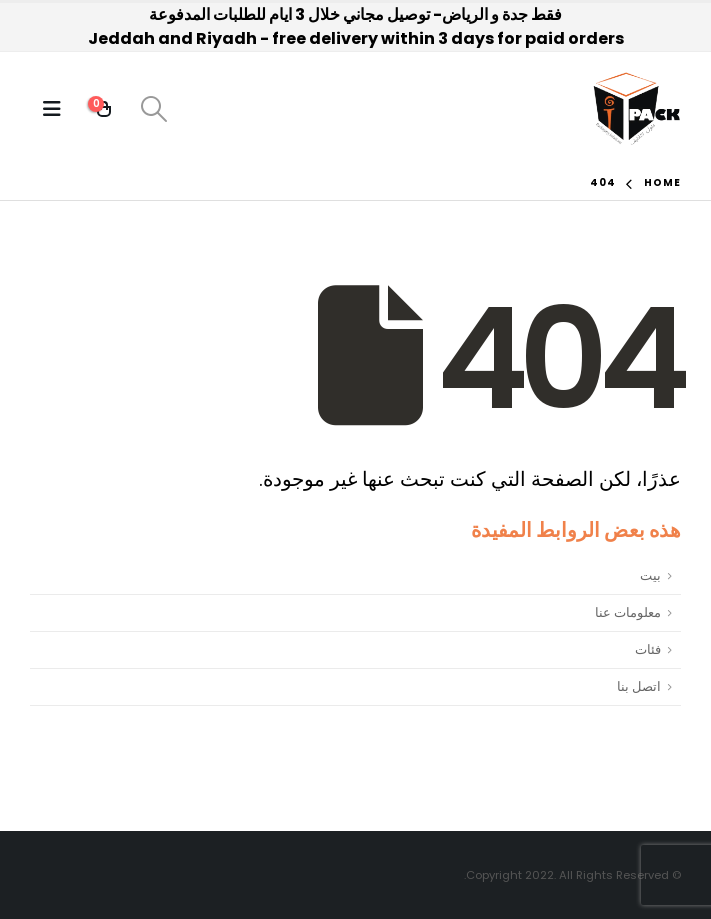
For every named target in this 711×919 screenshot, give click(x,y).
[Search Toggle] (153, 109)
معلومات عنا (628, 612)
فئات (648, 649)
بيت (650, 575)
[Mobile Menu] (52, 109)
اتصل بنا (639, 686)
